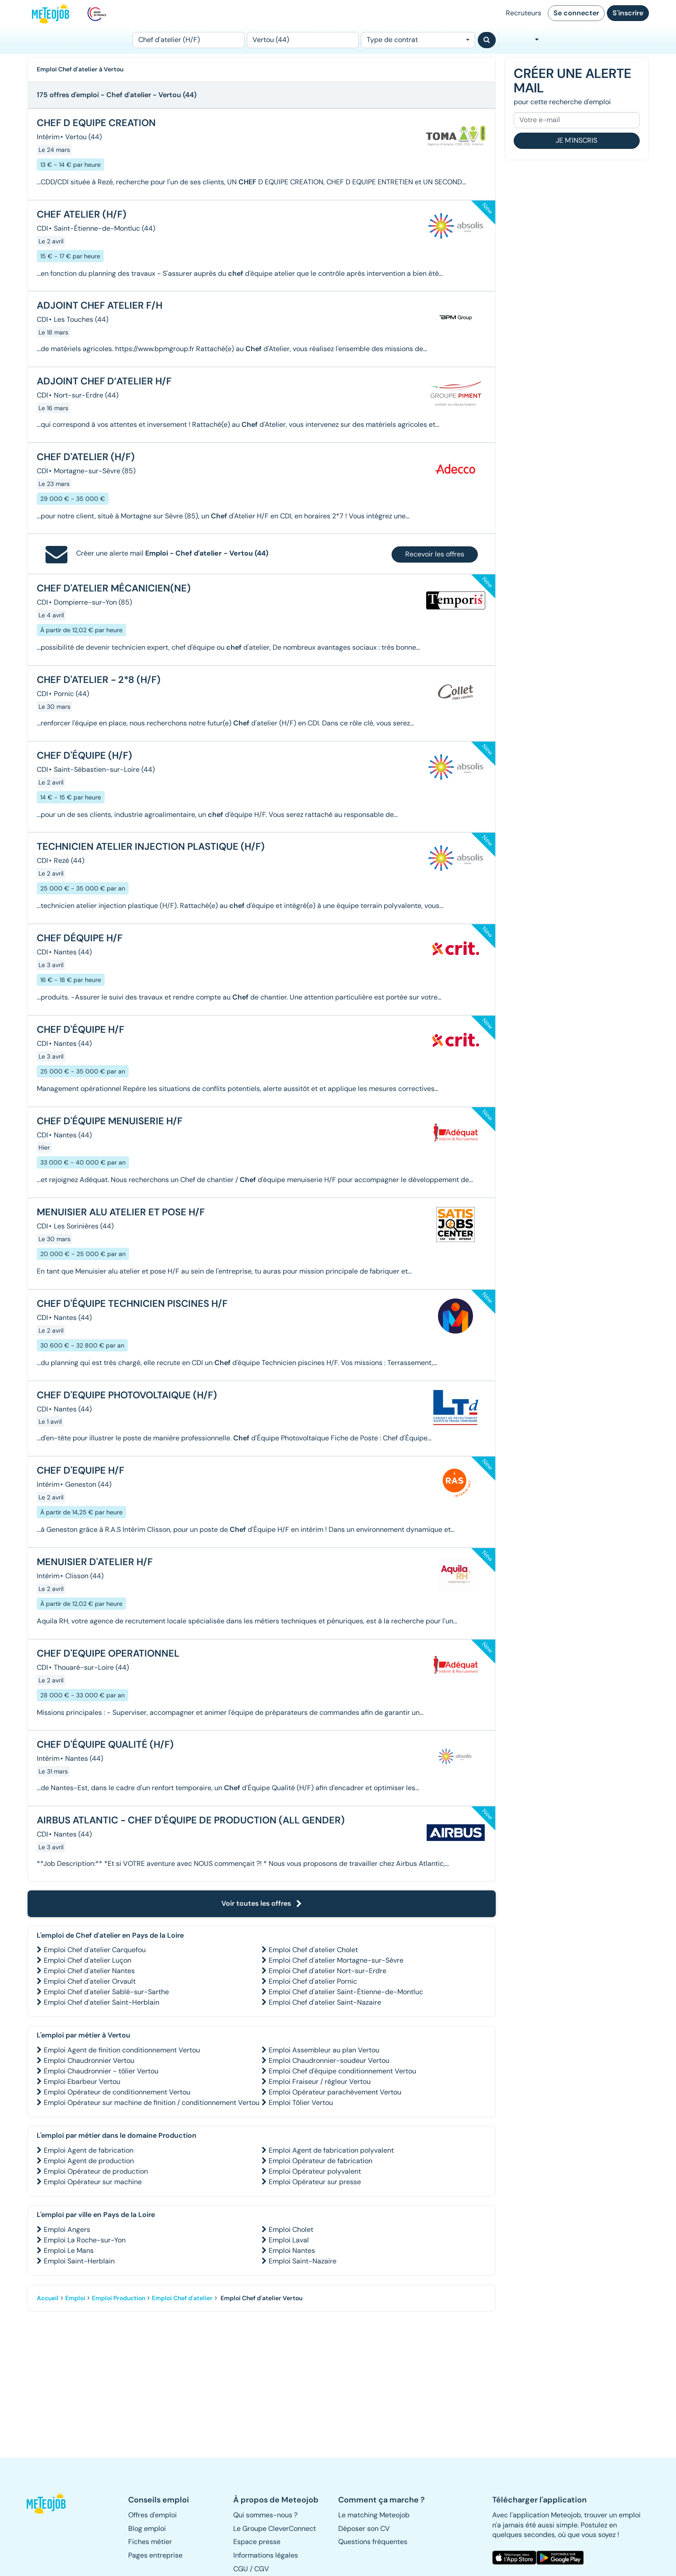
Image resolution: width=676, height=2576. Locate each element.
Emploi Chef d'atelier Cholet (313, 1949)
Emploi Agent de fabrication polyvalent (331, 2150)
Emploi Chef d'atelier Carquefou (95, 1949)
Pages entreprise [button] (155, 2555)
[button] (51, 2503)
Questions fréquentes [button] (372, 2541)
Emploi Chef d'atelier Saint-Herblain (101, 2002)
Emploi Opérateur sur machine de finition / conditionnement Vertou (151, 2102)
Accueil (48, 2298)
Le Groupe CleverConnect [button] (274, 2528)
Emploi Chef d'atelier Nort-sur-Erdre (327, 1970)
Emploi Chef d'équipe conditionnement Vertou (342, 2071)
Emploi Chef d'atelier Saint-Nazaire (325, 2002)
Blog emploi (147, 2528)
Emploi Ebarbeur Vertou (82, 2081)
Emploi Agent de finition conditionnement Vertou (122, 2050)
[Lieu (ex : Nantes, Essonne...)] (303, 40)
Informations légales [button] (265, 2555)
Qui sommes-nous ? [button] (265, 2515)
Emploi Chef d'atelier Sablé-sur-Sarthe (106, 1991)
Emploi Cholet (291, 2229)
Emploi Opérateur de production (96, 2171)
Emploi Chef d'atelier (182, 2298)
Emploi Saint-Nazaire (302, 2261)
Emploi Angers (67, 2229)
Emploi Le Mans (69, 2250)
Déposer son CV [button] (364, 2528)
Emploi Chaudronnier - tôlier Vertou (101, 2071)
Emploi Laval (289, 2240)
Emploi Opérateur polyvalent (315, 2171)
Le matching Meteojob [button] (374, 2515)
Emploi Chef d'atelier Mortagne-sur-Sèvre (336, 1960)
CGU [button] (240, 2568)
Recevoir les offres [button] (434, 554)
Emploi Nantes (292, 2250)
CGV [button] (261, 2568)
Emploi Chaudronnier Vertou (89, 2060)
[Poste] (189, 40)
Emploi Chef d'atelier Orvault (90, 1981)
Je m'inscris (576, 140)
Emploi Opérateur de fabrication (320, 2160)
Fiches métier (150, 2541)
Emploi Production (118, 2298)
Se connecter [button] (576, 13)
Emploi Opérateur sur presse (315, 2181)
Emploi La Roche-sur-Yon (85, 2240)
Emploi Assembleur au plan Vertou (324, 2050)
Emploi (75, 2298)
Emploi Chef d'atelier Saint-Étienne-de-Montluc (346, 1991)
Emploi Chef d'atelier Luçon (87, 1960)
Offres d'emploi (152, 2515)
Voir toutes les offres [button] (261, 1903)
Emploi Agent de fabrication (88, 2150)
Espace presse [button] (256, 2541)
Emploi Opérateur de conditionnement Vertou (117, 2092)
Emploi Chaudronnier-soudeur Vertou (329, 2060)
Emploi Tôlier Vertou (301, 2102)
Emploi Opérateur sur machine (93, 2181)
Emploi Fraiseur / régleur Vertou (320, 2081)
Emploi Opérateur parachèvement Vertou (335, 2092)
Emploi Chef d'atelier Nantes (89, 1970)
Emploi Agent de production (89, 2160)
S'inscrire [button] (628, 13)
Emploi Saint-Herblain (79, 2261)
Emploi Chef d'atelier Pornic (313, 1981)
